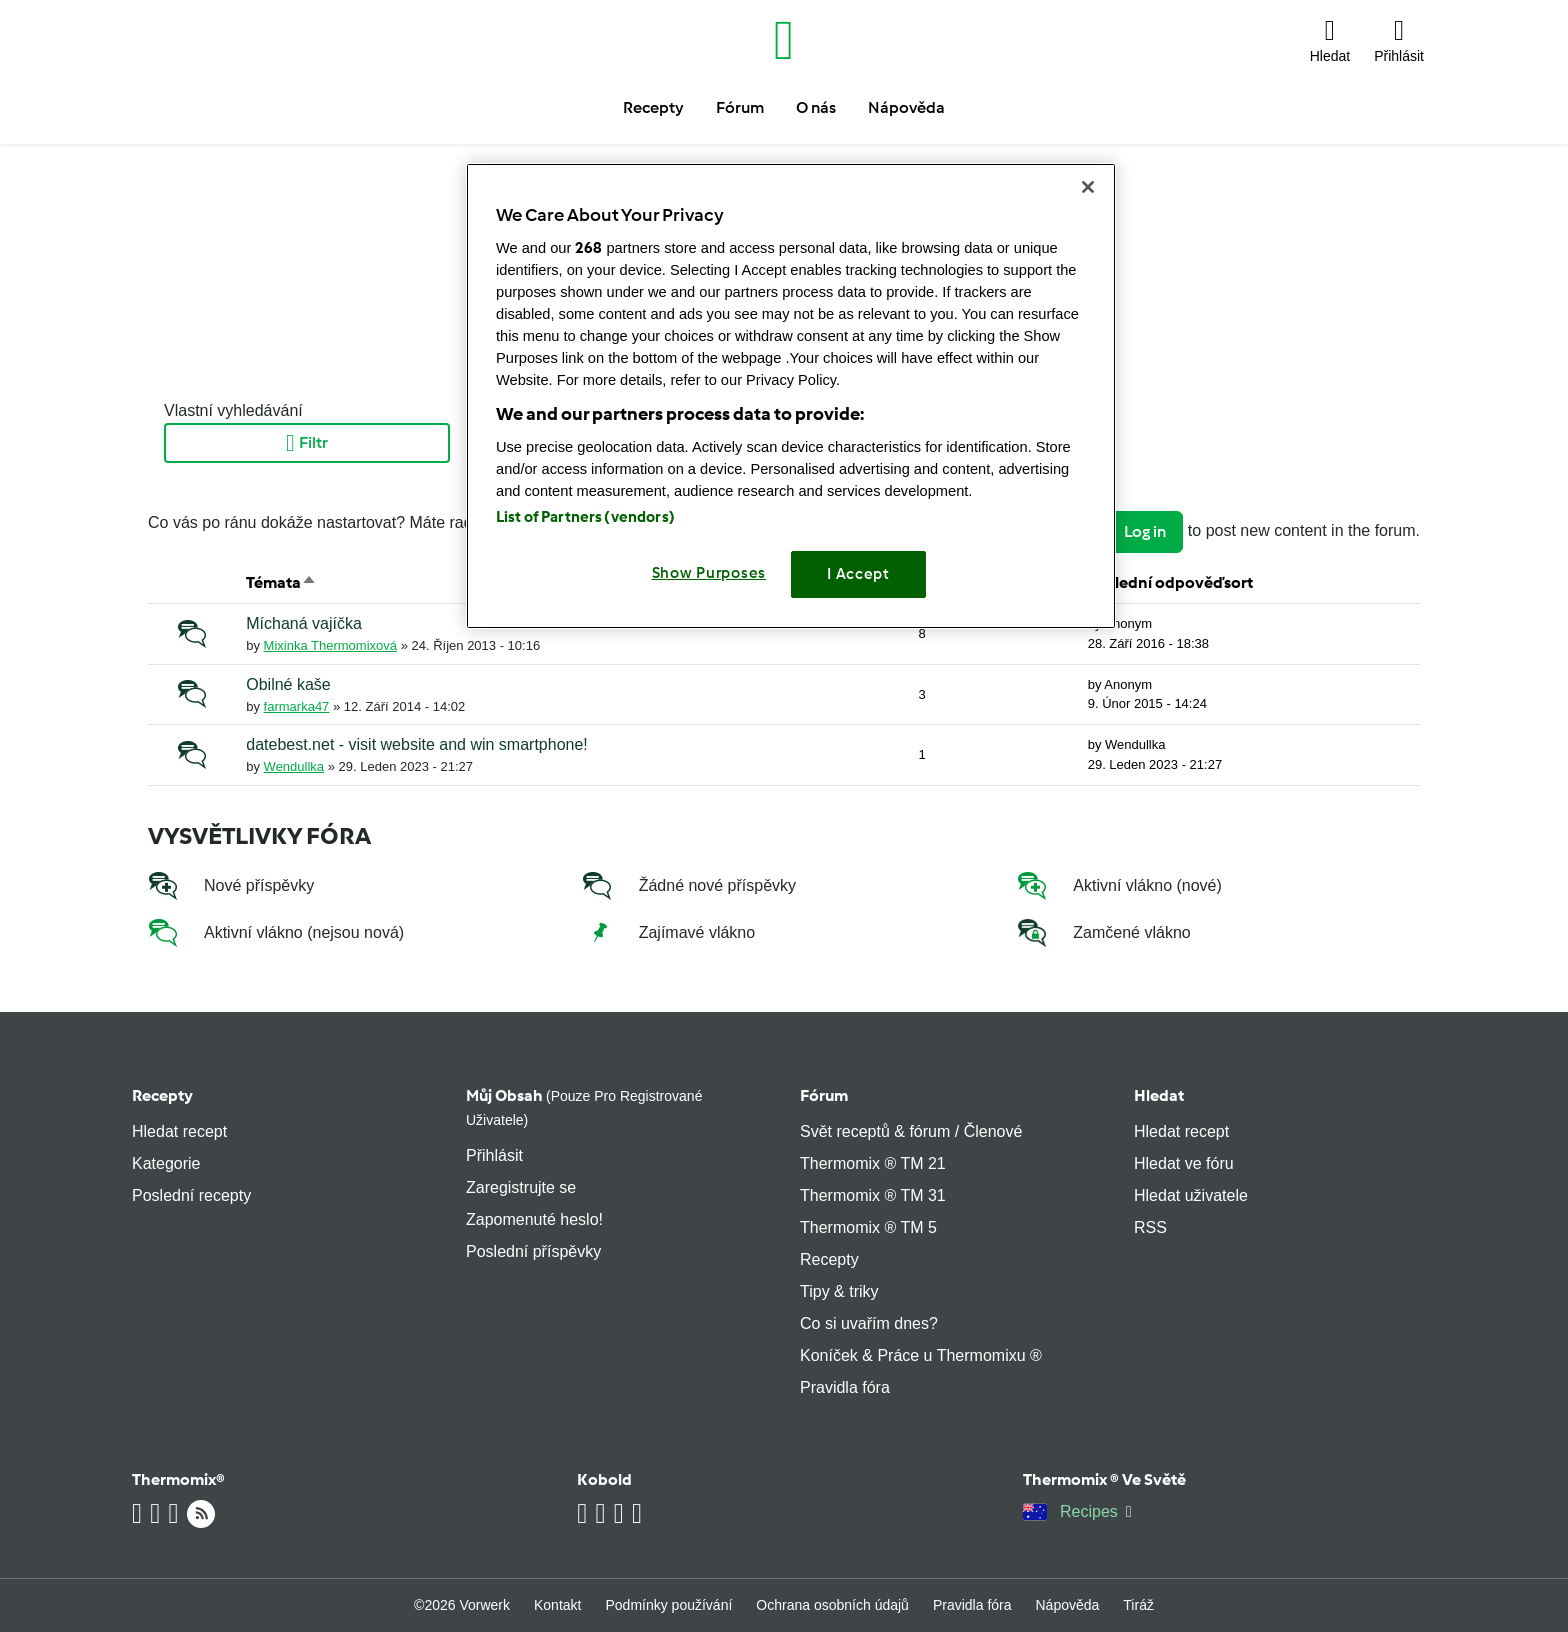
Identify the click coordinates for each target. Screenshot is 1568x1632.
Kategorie (166, 1163)
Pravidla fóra (845, 1387)
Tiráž (1138, 1605)
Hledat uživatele (1191, 1195)
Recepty (162, 1095)
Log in (1145, 531)
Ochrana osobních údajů (832, 1605)
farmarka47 (297, 706)
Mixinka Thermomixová (330, 645)
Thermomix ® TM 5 (868, 1227)
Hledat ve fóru (1184, 1163)
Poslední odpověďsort (1170, 582)
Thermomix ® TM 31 (873, 1195)
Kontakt (557, 1605)
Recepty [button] (653, 107)
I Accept (858, 574)
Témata (281, 582)
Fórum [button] (740, 107)
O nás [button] (816, 107)
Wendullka (294, 766)
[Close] (1088, 187)
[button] (1330, 40)
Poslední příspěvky (533, 1251)
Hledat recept (179, 1131)
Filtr (307, 443)
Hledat (1159, 1095)
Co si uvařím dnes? (869, 1323)
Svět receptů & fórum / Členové (911, 1131)
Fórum (824, 1095)
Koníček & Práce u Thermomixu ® (921, 1355)
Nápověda (1068, 1605)
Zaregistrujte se (521, 1187)
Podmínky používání (668, 1605)
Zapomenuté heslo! (534, 1219)
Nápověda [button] (906, 107)
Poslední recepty (191, 1195)
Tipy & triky (839, 1291)
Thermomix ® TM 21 (873, 1163)
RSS (1150, 1227)
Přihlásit (494, 1155)
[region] (791, 395)
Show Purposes (709, 573)
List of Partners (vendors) (585, 517)
